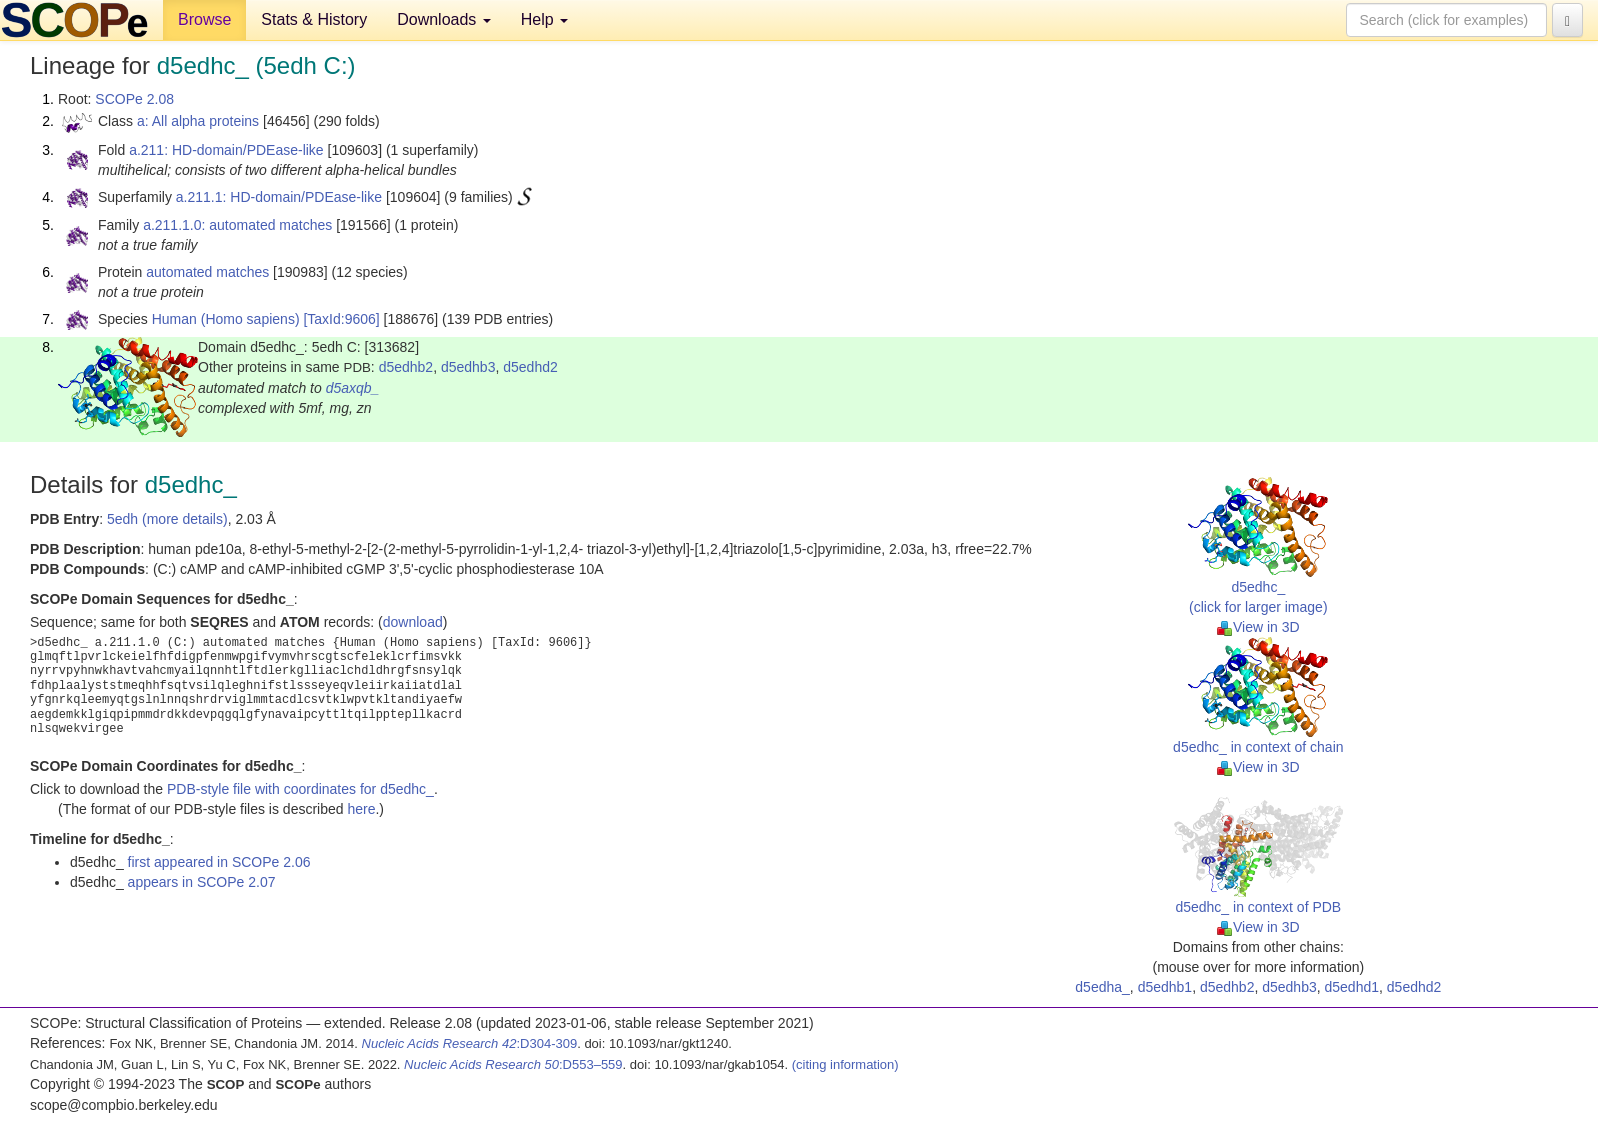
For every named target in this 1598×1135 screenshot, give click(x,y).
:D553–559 (513, 1064)
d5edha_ (1102, 987)
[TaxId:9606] (341, 319)
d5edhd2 (530, 367)
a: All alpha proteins (198, 121)
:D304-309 (470, 1043)
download (413, 622)
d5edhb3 (468, 367)
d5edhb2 (406, 367)
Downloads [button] (444, 19)
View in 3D (1258, 627)
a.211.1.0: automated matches (237, 225)
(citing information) (845, 1064)
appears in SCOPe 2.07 (202, 882)
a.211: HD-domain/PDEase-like (226, 150)
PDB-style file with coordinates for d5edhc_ (300, 789)
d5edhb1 (1165, 987)
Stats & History (314, 19)
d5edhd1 (1352, 987)
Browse (204, 19)
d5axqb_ (353, 388)
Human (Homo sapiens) (226, 319)
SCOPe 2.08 (134, 99)
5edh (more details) (167, 519)
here (361, 809)
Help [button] (544, 19)
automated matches (207, 272)
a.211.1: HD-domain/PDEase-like (279, 197)
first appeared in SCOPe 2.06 (219, 862)
